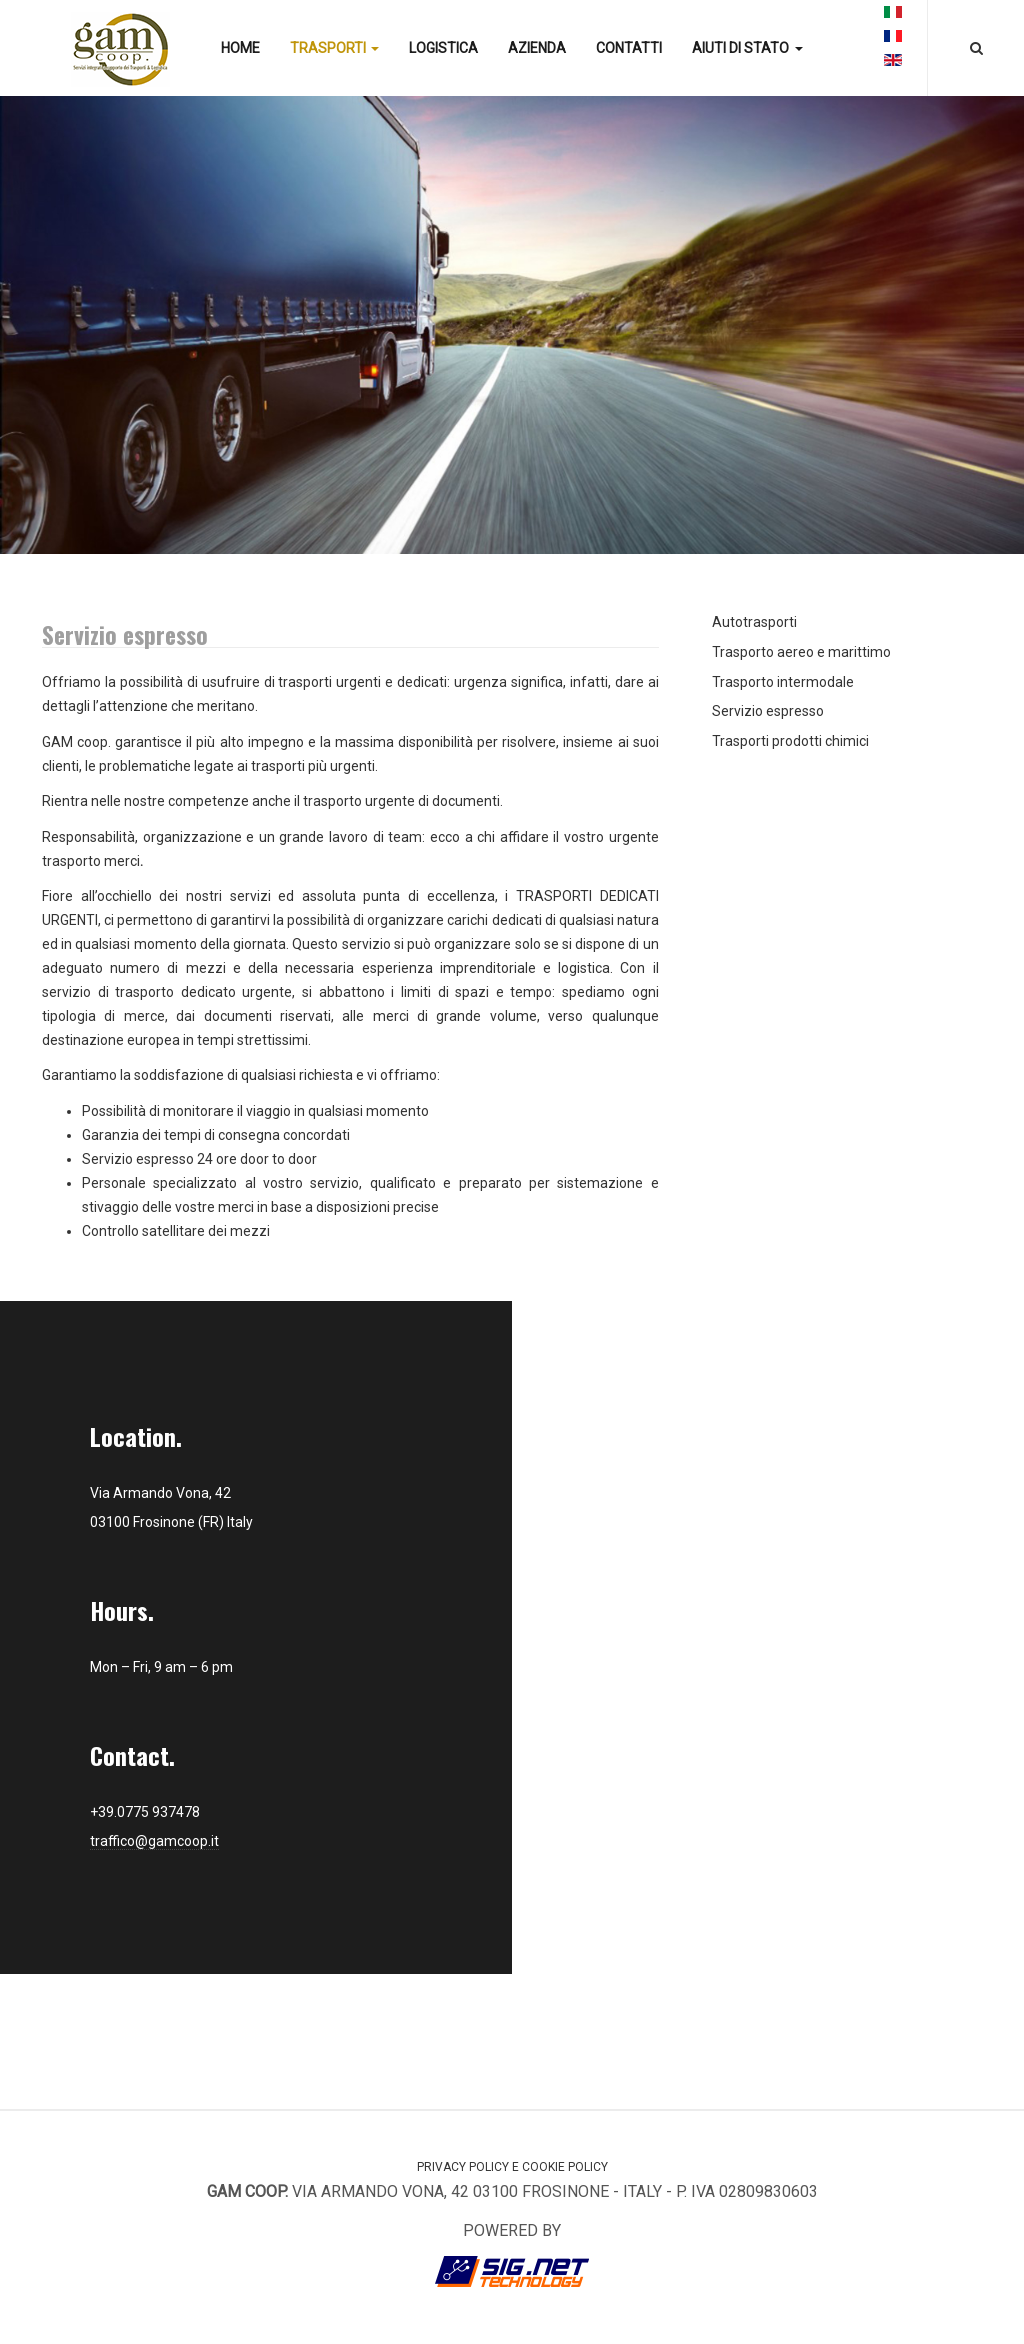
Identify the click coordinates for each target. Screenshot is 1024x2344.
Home (240, 48)
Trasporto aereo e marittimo (801, 652)
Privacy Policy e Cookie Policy (512, 2167)
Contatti (629, 48)
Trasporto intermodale (783, 682)
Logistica (443, 48)
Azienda (537, 48)
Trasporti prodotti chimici (790, 741)
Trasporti (334, 48)
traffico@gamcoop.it (154, 1841)
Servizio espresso (768, 711)
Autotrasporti (754, 622)
